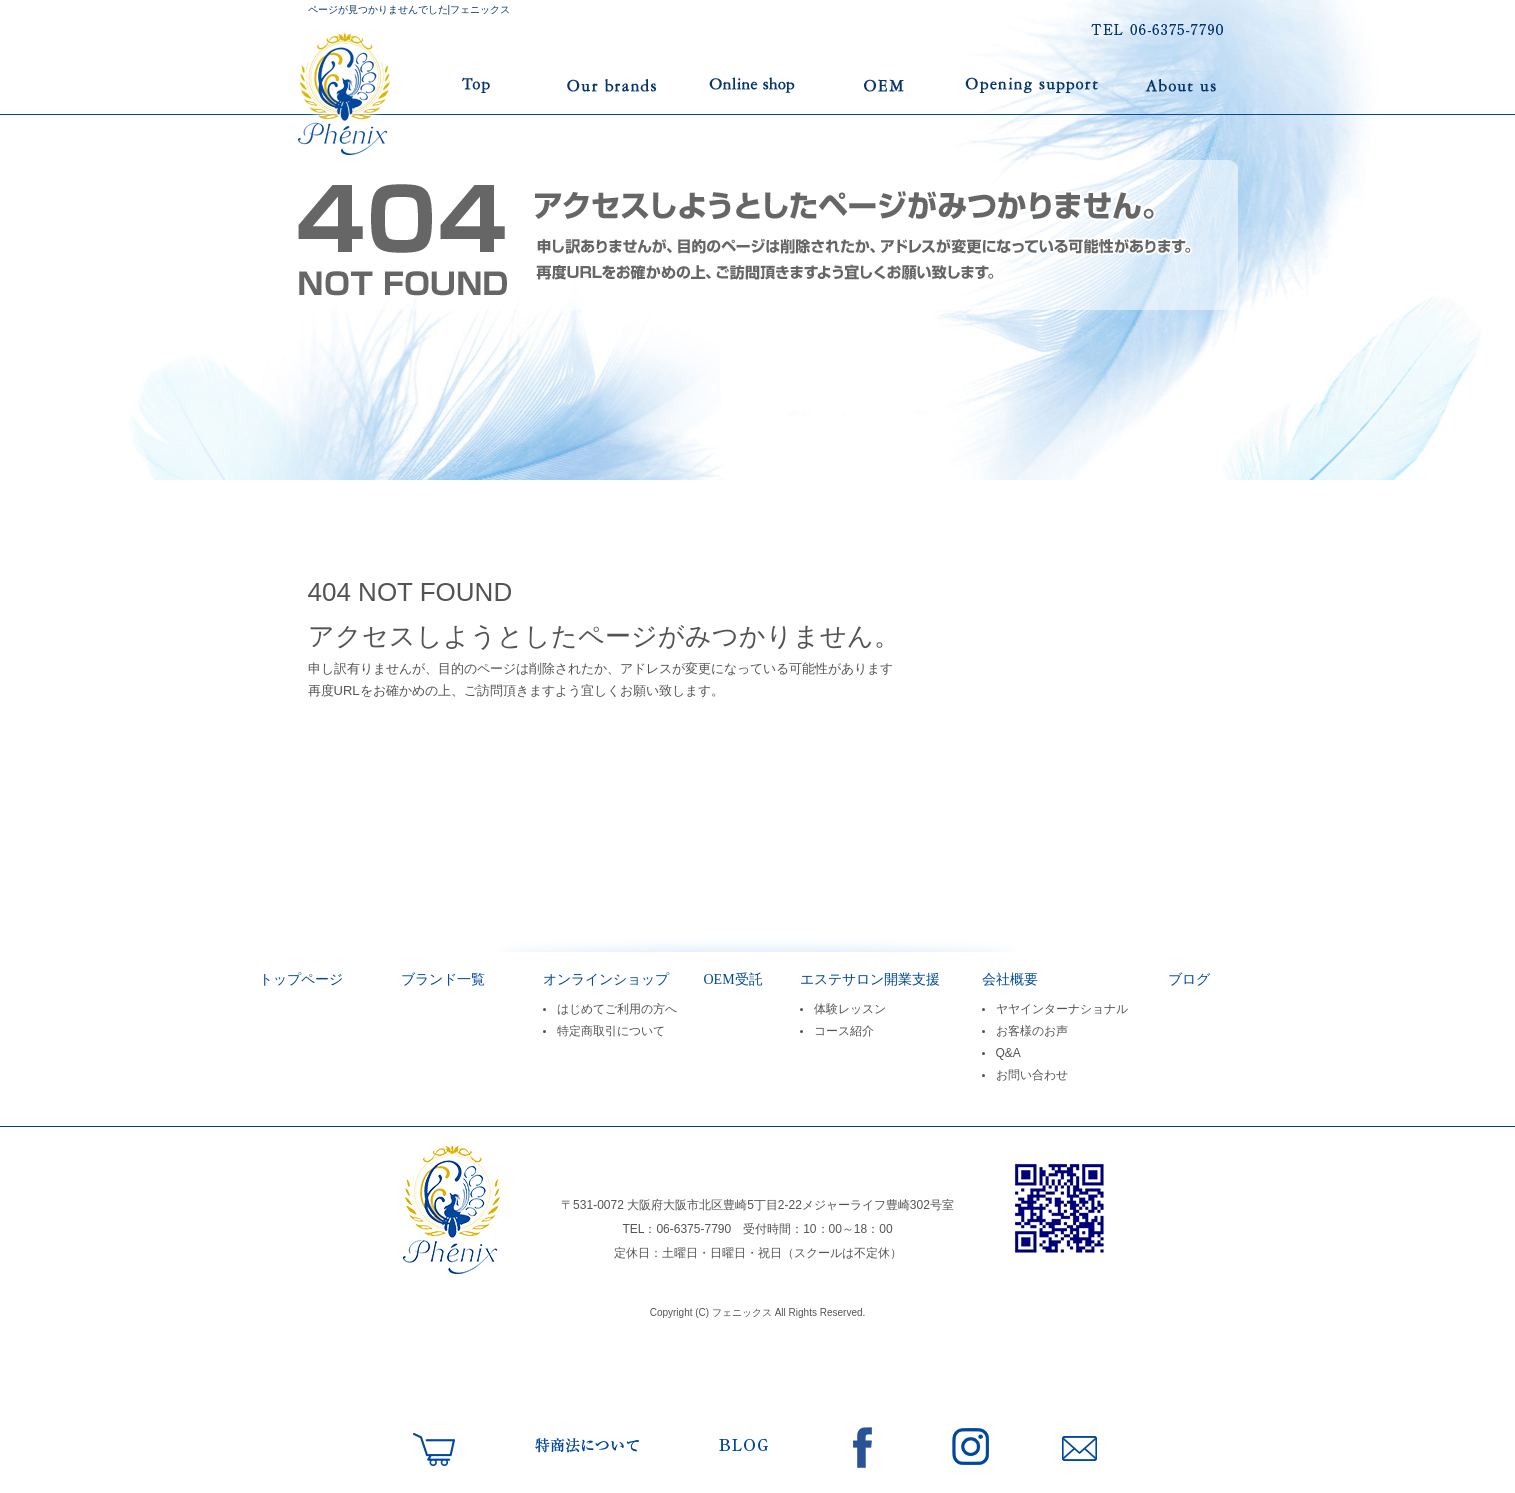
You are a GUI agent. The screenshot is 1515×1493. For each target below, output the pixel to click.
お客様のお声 (1032, 1031)
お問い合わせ (1032, 1075)
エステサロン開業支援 (1034, 85)
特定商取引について (611, 1031)
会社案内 (1180, 85)
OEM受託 (886, 85)
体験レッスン (850, 1009)
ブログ (1189, 979)
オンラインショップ (752, 85)
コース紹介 (844, 1031)
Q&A (1008, 1053)
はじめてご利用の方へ (617, 1009)
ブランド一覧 (611, 85)
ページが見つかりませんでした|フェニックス (409, 9)
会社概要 (1010, 979)
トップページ (410, 85)
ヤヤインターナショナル (1062, 1009)
